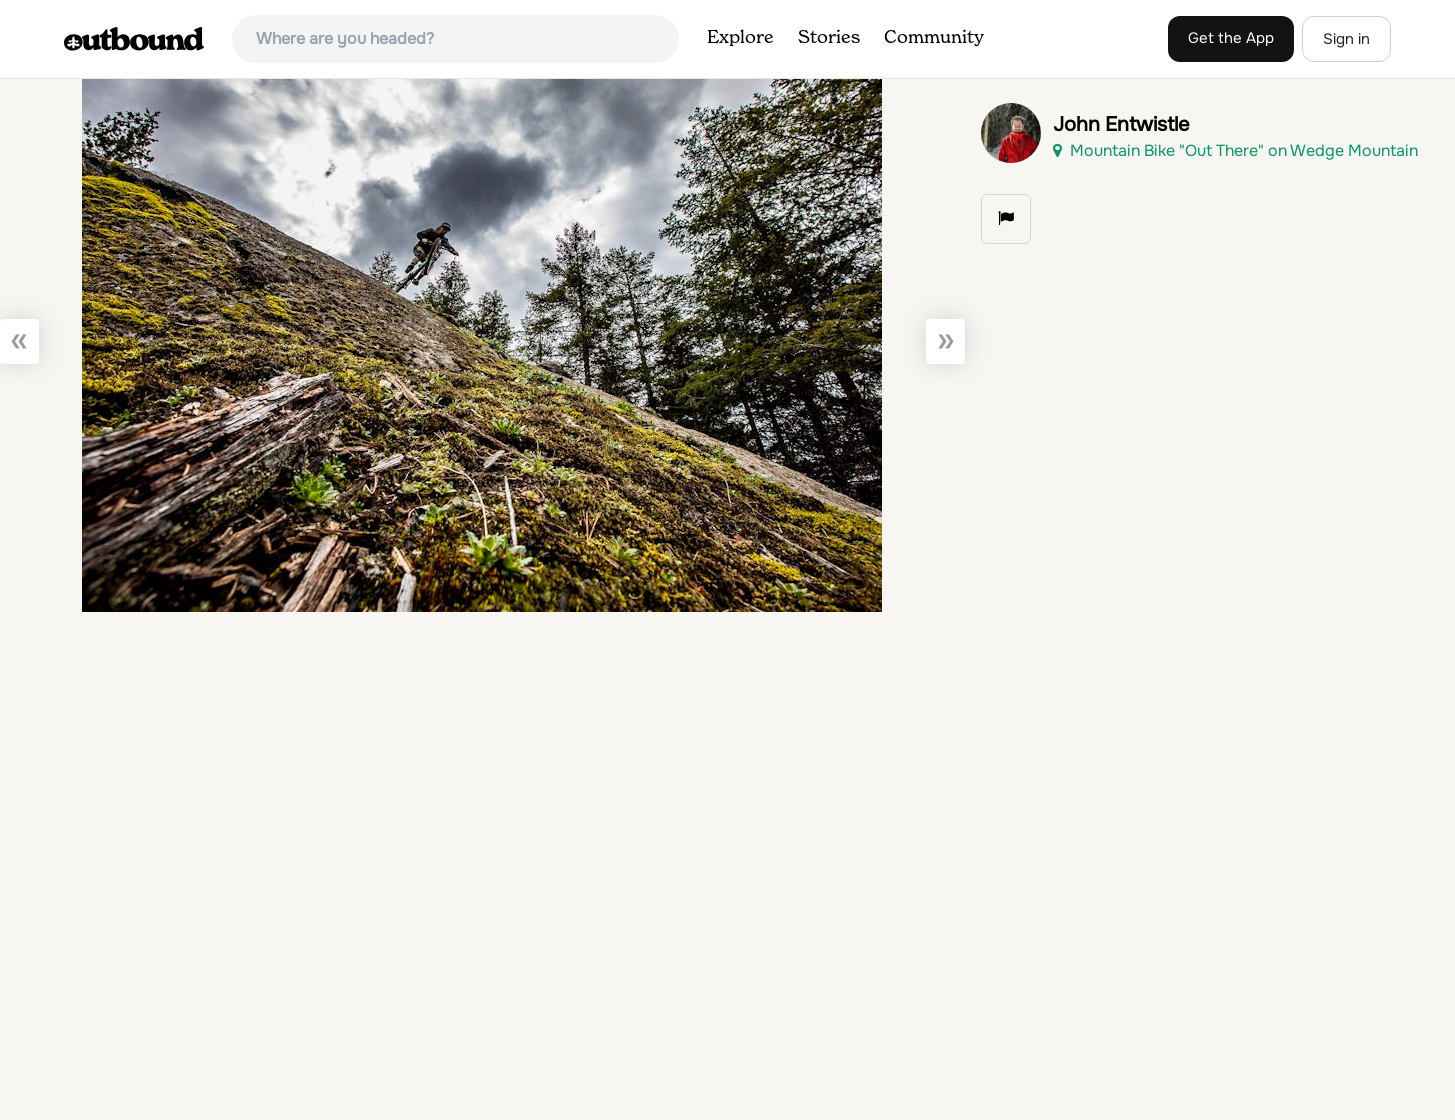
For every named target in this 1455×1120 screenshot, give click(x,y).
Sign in (1346, 39)
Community (934, 38)
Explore (740, 38)
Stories (829, 38)
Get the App (1231, 38)
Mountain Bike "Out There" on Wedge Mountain (1235, 150)
